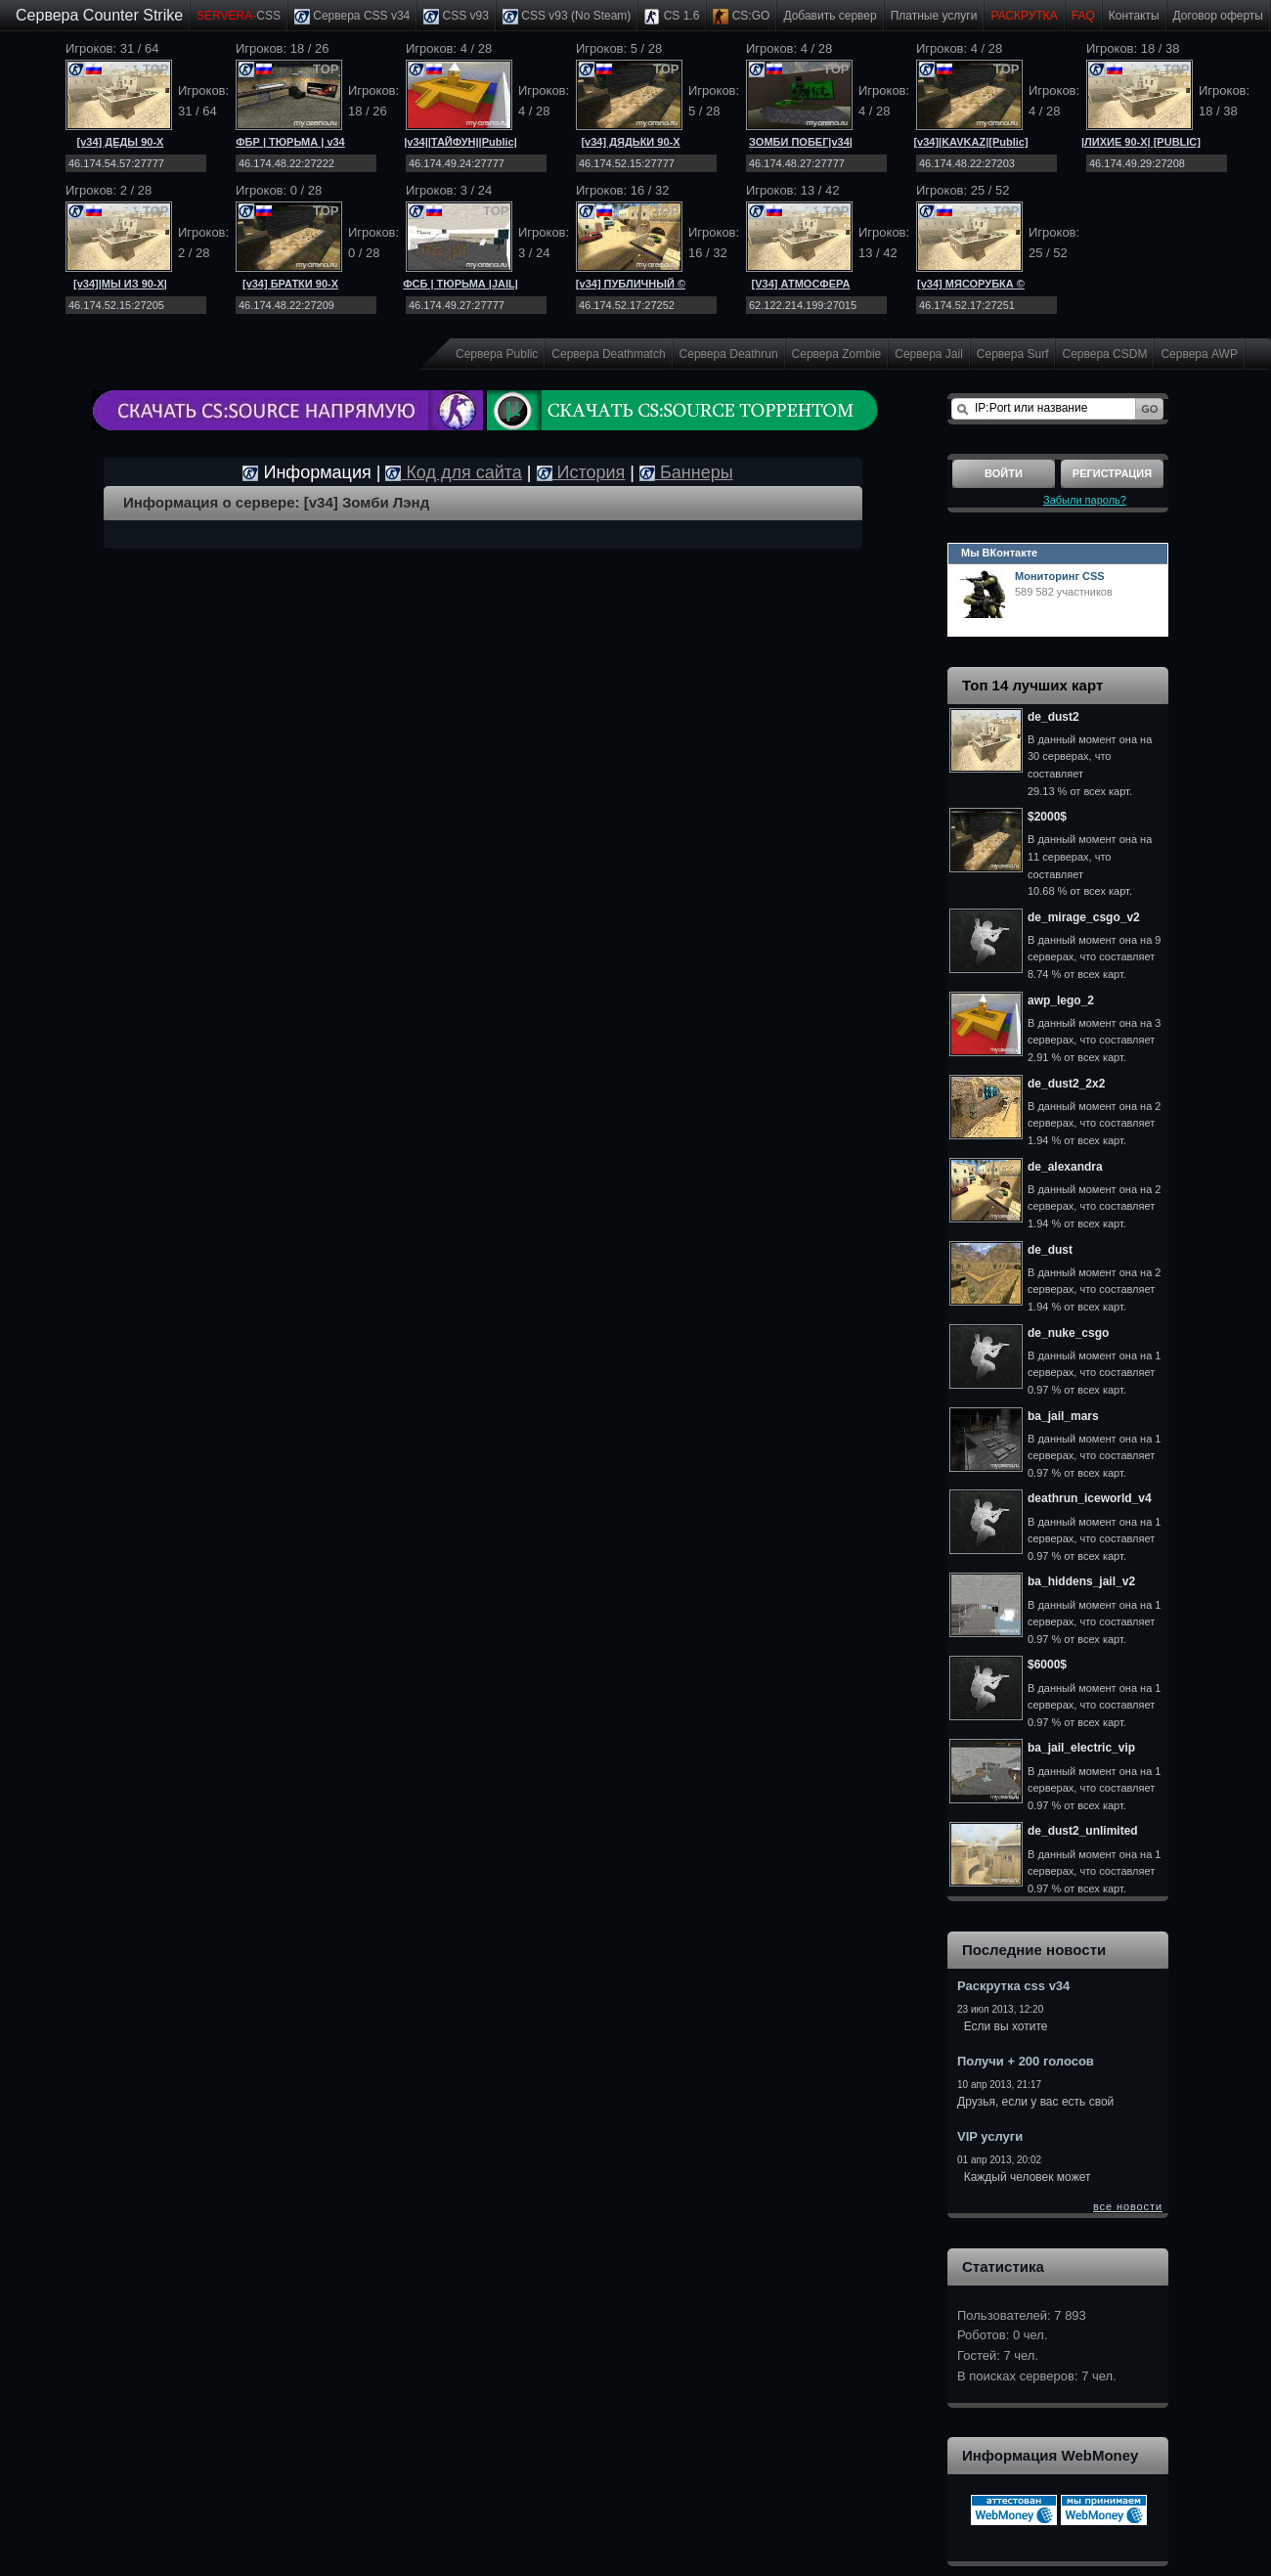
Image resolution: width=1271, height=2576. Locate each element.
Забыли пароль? (1084, 500)
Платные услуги (934, 15)
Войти (1004, 473)
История (581, 472)
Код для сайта (453, 472)
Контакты (1134, 15)
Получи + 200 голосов (1025, 2061)
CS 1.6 (671, 16)
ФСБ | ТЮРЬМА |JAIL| (460, 283)
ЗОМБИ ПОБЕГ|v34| (801, 142)
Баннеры (686, 472)
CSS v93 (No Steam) (567, 16)
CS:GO (741, 16)
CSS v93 (456, 16)
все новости (1127, 2206)
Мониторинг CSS (1060, 576)
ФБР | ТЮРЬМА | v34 (290, 142)
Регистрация (1112, 473)
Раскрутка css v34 (1013, 1985)
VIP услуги (990, 2136)
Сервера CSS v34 (352, 16)
